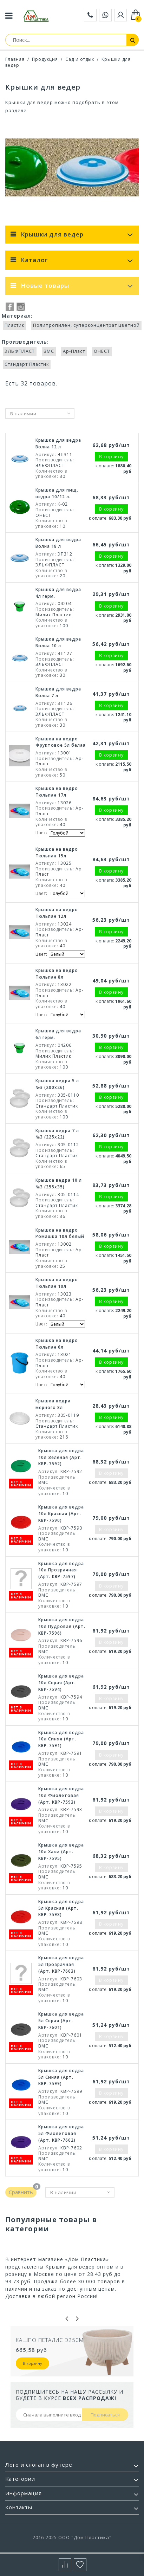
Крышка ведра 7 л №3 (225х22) (57, 1134)
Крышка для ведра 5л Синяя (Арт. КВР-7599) (61, 2077)
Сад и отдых (79, 59)
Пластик (14, 325)
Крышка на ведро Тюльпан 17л (56, 791)
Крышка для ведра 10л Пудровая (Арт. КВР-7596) (61, 1626)
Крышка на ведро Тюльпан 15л (56, 852)
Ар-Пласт (74, 351)
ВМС (49, 351)
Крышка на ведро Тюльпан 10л (56, 1283)
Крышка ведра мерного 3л (53, 1404)
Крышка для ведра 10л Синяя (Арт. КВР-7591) (61, 1739)
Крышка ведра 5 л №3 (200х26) (57, 1084)
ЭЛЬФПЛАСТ (20, 351)
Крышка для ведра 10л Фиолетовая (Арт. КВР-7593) (61, 1795)
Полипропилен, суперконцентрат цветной (86, 325)
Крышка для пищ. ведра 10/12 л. (56, 493)
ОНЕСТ (102, 351)
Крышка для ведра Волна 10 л (58, 642)
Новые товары (45, 285)
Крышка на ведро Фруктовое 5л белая (60, 742)
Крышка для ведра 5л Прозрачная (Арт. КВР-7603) (61, 1964)
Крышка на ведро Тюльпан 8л (56, 973)
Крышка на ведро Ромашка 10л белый (59, 1233)
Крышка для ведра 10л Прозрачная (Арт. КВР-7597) (61, 1570)
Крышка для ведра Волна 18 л (58, 543)
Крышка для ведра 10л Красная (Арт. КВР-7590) (61, 1513)
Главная (15, 59)
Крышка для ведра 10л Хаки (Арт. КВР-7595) (61, 1851)
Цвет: (42, 833)
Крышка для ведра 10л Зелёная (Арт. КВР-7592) (61, 1457)
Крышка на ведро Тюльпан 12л (56, 913)
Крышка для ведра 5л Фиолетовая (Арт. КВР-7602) (61, 2133)
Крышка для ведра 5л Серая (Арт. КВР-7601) (61, 2020)
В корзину (32, 2363)
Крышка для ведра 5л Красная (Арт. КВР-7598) (61, 1908)
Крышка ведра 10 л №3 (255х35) (58, 1183)
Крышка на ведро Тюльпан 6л (56, 1343)
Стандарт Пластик (27, 364)
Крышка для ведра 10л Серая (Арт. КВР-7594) (61, 1682)
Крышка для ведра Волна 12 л (58, 443)
